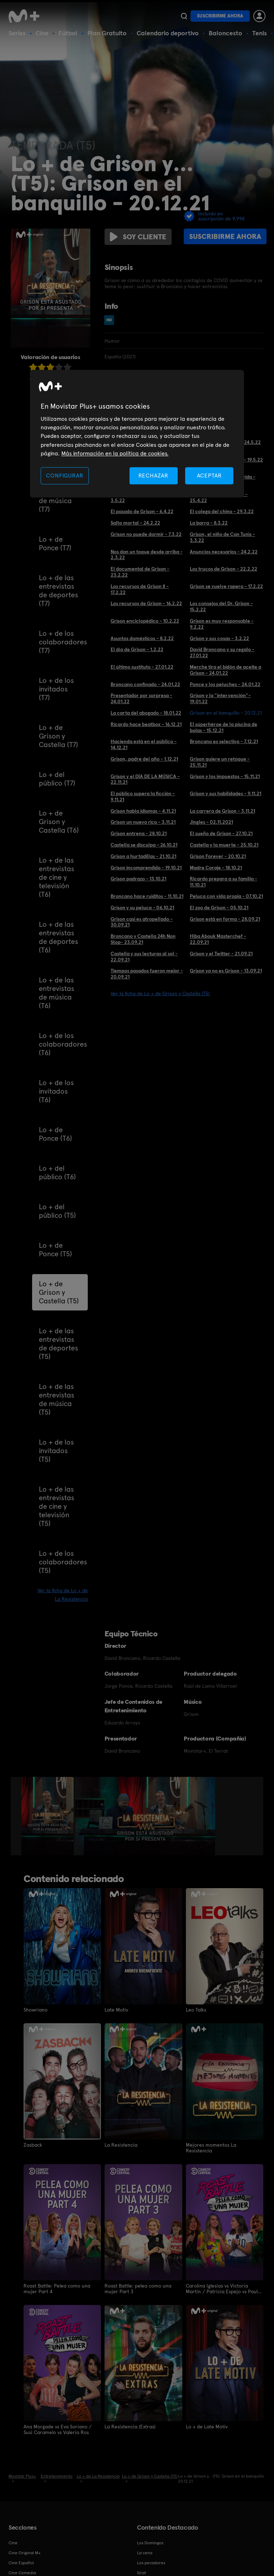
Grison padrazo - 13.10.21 (138, 878)
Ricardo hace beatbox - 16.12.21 (146, 724)
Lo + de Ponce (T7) (55, 543)
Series (17, 33)
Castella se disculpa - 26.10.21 (144, 845)
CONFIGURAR (64, 475)
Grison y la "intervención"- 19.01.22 (220, 698)
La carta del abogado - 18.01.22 (146, 713)
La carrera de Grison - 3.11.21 (222, 811)
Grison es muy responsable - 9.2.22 (222, 624)
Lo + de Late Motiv (207, 2426)
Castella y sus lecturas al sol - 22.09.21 (144, 956)
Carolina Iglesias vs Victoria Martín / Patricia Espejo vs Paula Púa (223, 2288)
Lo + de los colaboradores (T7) (63, 642)
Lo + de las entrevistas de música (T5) (56, 1399)
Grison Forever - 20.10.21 (218, 856)
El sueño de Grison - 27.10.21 (221, 833)
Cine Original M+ (25, 2552)
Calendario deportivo (168, 33)
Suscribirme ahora (220, 16)
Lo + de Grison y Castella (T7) (58, 736)
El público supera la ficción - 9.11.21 (143, 796)
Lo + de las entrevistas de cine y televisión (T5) (56, 1506)
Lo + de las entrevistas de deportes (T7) (58, 590)
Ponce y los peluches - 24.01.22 (225, 684)
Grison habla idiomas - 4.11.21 (143, 811)
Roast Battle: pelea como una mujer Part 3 (138, 2288)
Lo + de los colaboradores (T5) (63, 1562)
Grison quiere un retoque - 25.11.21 (220, 762)
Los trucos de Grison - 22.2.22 (223, 569)
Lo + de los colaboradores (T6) (63, 1044)
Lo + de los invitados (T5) (56, 1450)
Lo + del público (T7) (57, 778)
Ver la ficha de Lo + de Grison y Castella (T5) (160, 993)
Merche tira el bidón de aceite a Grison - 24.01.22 (225, 670)
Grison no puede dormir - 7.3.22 (146, 534)
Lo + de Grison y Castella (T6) (59, 821)
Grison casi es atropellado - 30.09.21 (142, 922)
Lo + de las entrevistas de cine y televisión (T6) (56, 877)
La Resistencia (121, 2145)
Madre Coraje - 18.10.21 (216, 867)
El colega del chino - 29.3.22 (222, 511)
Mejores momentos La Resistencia (211, 2147)
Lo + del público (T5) (57, 1211)
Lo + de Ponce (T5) (55, 1249)
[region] (137, 434)
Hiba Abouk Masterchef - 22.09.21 (218, 939)
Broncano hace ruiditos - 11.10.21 (147, 896)
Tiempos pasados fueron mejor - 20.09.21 (147, 974)
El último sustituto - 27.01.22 (142, 667)
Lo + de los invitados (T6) (56, 1091)
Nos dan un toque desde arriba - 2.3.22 (147, 555)
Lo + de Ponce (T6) (55, 1134)
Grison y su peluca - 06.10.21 (142, 907)
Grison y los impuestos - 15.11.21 (225, 776)
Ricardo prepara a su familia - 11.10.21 (223, 882)
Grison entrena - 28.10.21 (139, 833)
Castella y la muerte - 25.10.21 (224, 845)
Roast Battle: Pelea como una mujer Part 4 (57, 2288)
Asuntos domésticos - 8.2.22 (142, 638)
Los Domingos (150, 2542)
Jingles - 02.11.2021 (211, 822)
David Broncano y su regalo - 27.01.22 (222, 652)
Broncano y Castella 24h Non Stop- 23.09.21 (143, 939)
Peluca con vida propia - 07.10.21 (226, 896)
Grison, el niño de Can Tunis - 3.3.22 (222, 537)
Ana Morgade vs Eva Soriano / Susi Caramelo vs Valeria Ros (58, 2429)
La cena (144, 2552)
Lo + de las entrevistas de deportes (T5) (58, 1344)
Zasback (33, 2145)
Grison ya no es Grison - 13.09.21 (226, 970)
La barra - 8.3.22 (209, 523)
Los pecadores (151, 2562)
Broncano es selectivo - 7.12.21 (224, 741)
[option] (48, 1816)
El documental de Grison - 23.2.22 (140, 572)
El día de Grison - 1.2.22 (137, 649)
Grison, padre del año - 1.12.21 (144, 759)
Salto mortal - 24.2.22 (135, 523)
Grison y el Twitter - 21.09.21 (221, 953)
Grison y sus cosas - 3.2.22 (219, 638)
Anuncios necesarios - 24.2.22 (224, 551)
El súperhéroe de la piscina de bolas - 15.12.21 (223, 727)
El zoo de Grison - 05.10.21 (219, 907)
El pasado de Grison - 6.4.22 (142, 511)
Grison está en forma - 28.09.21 (225, 919)
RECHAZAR (153, 475)
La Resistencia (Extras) (130, 2426)
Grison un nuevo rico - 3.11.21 (143, 822)
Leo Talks (196, 2010)
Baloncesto (225, 33)
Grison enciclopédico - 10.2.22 (145, 621)
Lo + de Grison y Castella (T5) (59, 1292)
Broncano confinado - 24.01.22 (145, 684)
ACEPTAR (209, 475)
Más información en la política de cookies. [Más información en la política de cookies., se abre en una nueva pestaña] (114, 453)
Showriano (35, 2010)
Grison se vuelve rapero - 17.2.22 (226, 586)
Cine (42, 33)
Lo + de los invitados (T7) (56, 689)
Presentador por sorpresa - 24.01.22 (141, 698)
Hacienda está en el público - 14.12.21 (144, 744)
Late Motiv (116, 2010)
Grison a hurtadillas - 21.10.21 (143, 856)
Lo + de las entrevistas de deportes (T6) (58, 937)
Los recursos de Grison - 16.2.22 (146, 603)
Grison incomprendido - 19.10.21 (146, 867)
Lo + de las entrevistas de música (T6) (56, 993)
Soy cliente (138, 236)
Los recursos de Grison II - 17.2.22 (140, 589)
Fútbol (68, 33)
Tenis (259, 33)
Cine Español (21, 2562)
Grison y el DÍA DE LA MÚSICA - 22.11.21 (145, 779)
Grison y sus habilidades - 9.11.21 (225, 793)
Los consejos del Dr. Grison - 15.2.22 (221, 606)
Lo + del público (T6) (57, 1172)
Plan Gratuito (107, 33)
